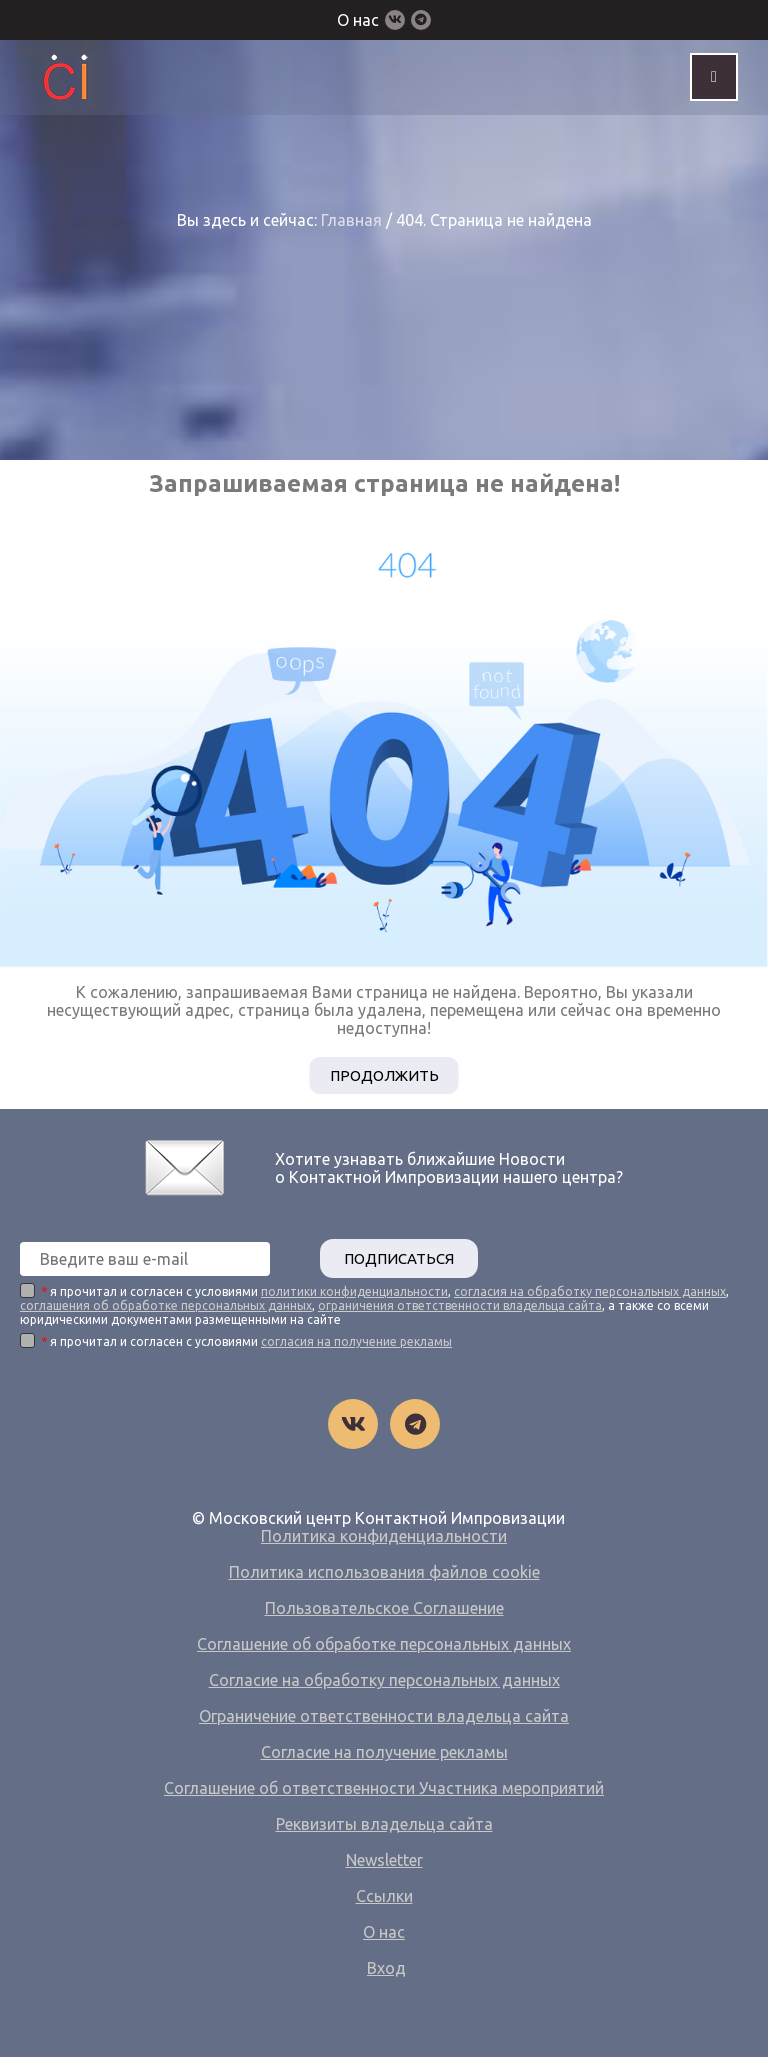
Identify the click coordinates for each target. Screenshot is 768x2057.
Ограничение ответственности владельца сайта (384, 1716)
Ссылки (384, 1896)
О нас (358, 20)
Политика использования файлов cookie (384, 1572)
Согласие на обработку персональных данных (384, 1680)
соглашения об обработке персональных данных (166, 1305)
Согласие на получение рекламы (384, 1752)
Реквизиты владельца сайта (384, 1824)
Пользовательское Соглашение (384, 1608)
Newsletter (384, 1860)
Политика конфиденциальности (384, 1536)
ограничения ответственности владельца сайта (460, 1305)
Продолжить (384, 1075)
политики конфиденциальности (354, 1291)
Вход (386, 1968)
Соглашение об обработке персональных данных (384, 1644)
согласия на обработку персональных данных (590, 1291)
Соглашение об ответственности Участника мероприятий (384, 1788)
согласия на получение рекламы (356, 1341)
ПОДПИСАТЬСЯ (399, 1258)
